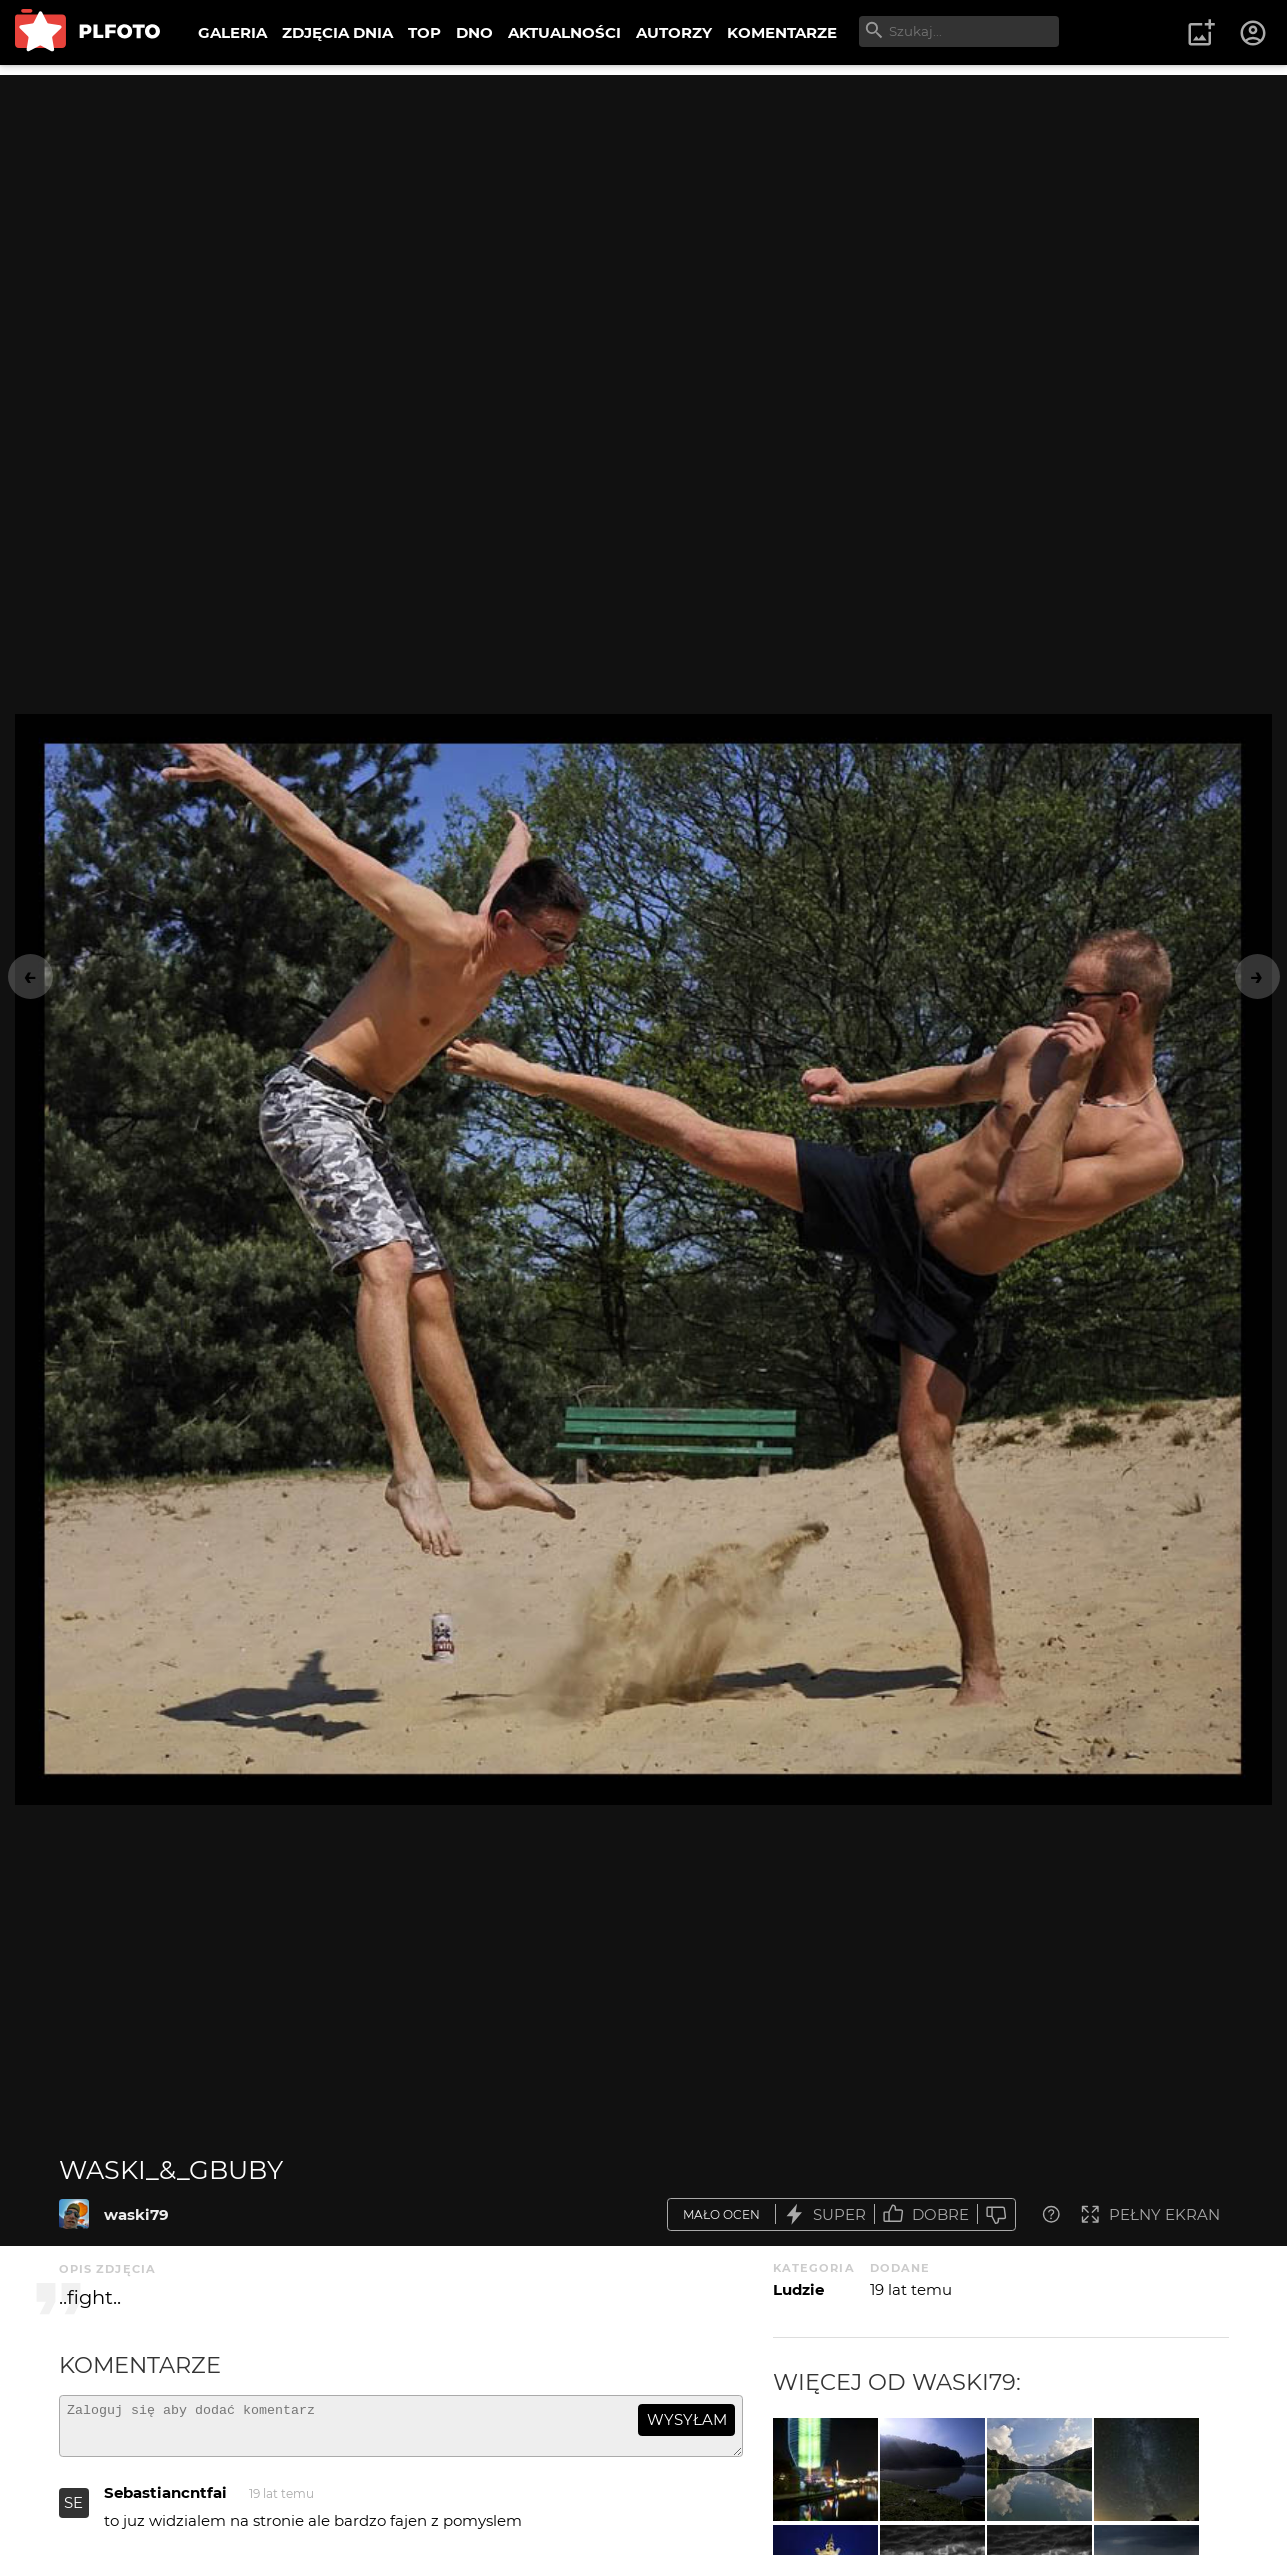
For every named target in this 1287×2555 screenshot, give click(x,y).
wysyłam (687, 2419)
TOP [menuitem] (424, 32)
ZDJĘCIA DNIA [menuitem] (337, 32)
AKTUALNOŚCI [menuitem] (564, 32)
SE (73, 2511)
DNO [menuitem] (474, 32)
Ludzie (798, 2289)
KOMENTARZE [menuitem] (782, 32)
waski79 (136, 2214)
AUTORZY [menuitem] (674, 32)
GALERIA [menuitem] (232, 32)
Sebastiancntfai (165, 2501)
